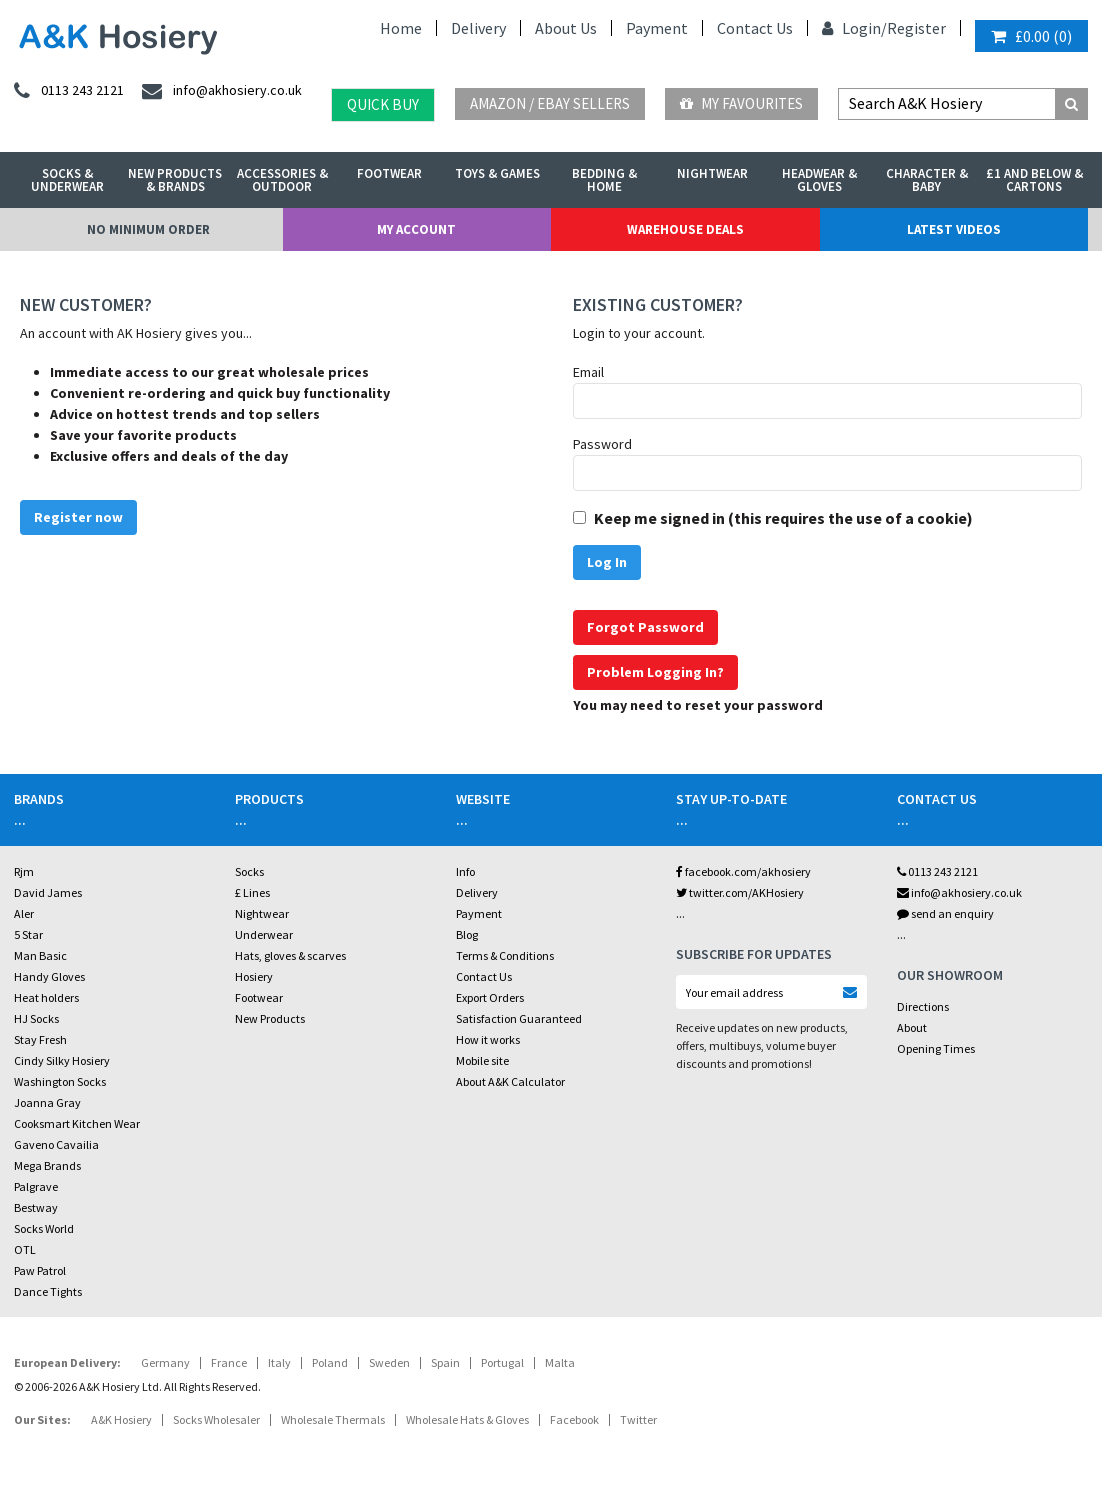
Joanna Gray (47, 1102)
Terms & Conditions (505, 955)
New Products (270, 1018)
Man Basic (40, 955)
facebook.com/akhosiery (743, 871)
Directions (923, 1006)
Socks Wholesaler (216, 1419)
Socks (249, 871)
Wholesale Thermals (333, 1419)
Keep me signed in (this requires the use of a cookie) (783, 518)
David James (48, 892)
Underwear (264, 934)
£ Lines (252, 892)
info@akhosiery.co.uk (959, 892)
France (229, 1362)
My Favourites (741, 103)
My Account (416, 229)
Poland (330, 1362)
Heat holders (46, 997)
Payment (657, 28)
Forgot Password (645, 627)
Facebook (574, 1419)
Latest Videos (954, 229)
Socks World (44, 1228)
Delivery (478, 28)
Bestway (36, 1207)
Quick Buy (383, 104)
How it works (488, 1039)
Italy (279, 1362)
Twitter (638, 1419)
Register (916, 28)
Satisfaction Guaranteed (519, 1018)
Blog (467, 934)
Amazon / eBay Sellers (550, 103)
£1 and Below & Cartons (1034, 180)
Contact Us (755, 28)
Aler (24, 913)
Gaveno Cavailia (56, 1144)
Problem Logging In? (655, 672)
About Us (566, 28)
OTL (25, 1249)
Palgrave (36, 1186)
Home (401, 28)
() (1031, 36)
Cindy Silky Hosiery (62, 1060)
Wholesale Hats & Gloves (467, 1419)
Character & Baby (927, 180)
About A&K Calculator (510, 1081)
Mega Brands (47, 1165)
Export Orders (490, 997)
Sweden (389, 1362)
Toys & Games (497, 173)
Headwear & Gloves (819, 180)
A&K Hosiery (121, 1419)
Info (465, 871)
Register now (78, 517)
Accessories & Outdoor (282, 180)
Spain (445, 1362)
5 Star (28, 934)
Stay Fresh (40, 1039)
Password (602, 444)
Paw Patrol (40, 1270)
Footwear (389, 173)
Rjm (24, 871)
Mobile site (482, 1060)
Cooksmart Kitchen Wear (77, 1123)
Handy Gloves (49, 976)
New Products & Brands (175, 180)
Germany (165, 1362)
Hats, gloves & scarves (290, 955)
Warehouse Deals (685, 229)
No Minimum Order (148, 229)
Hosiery (254, 976)
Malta (560, 1362)
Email (588, 372)
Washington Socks (60, 1081)
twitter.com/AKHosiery (740, 892)
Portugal (502, 1362)
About (912, 1027)
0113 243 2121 (937, 871)
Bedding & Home (604, 180)
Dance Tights (48, 1291)
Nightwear (712, 173)
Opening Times (936, 1048)
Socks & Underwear (67, 180)
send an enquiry (945, 913)
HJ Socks (36, 1018)
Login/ (854, 28)
